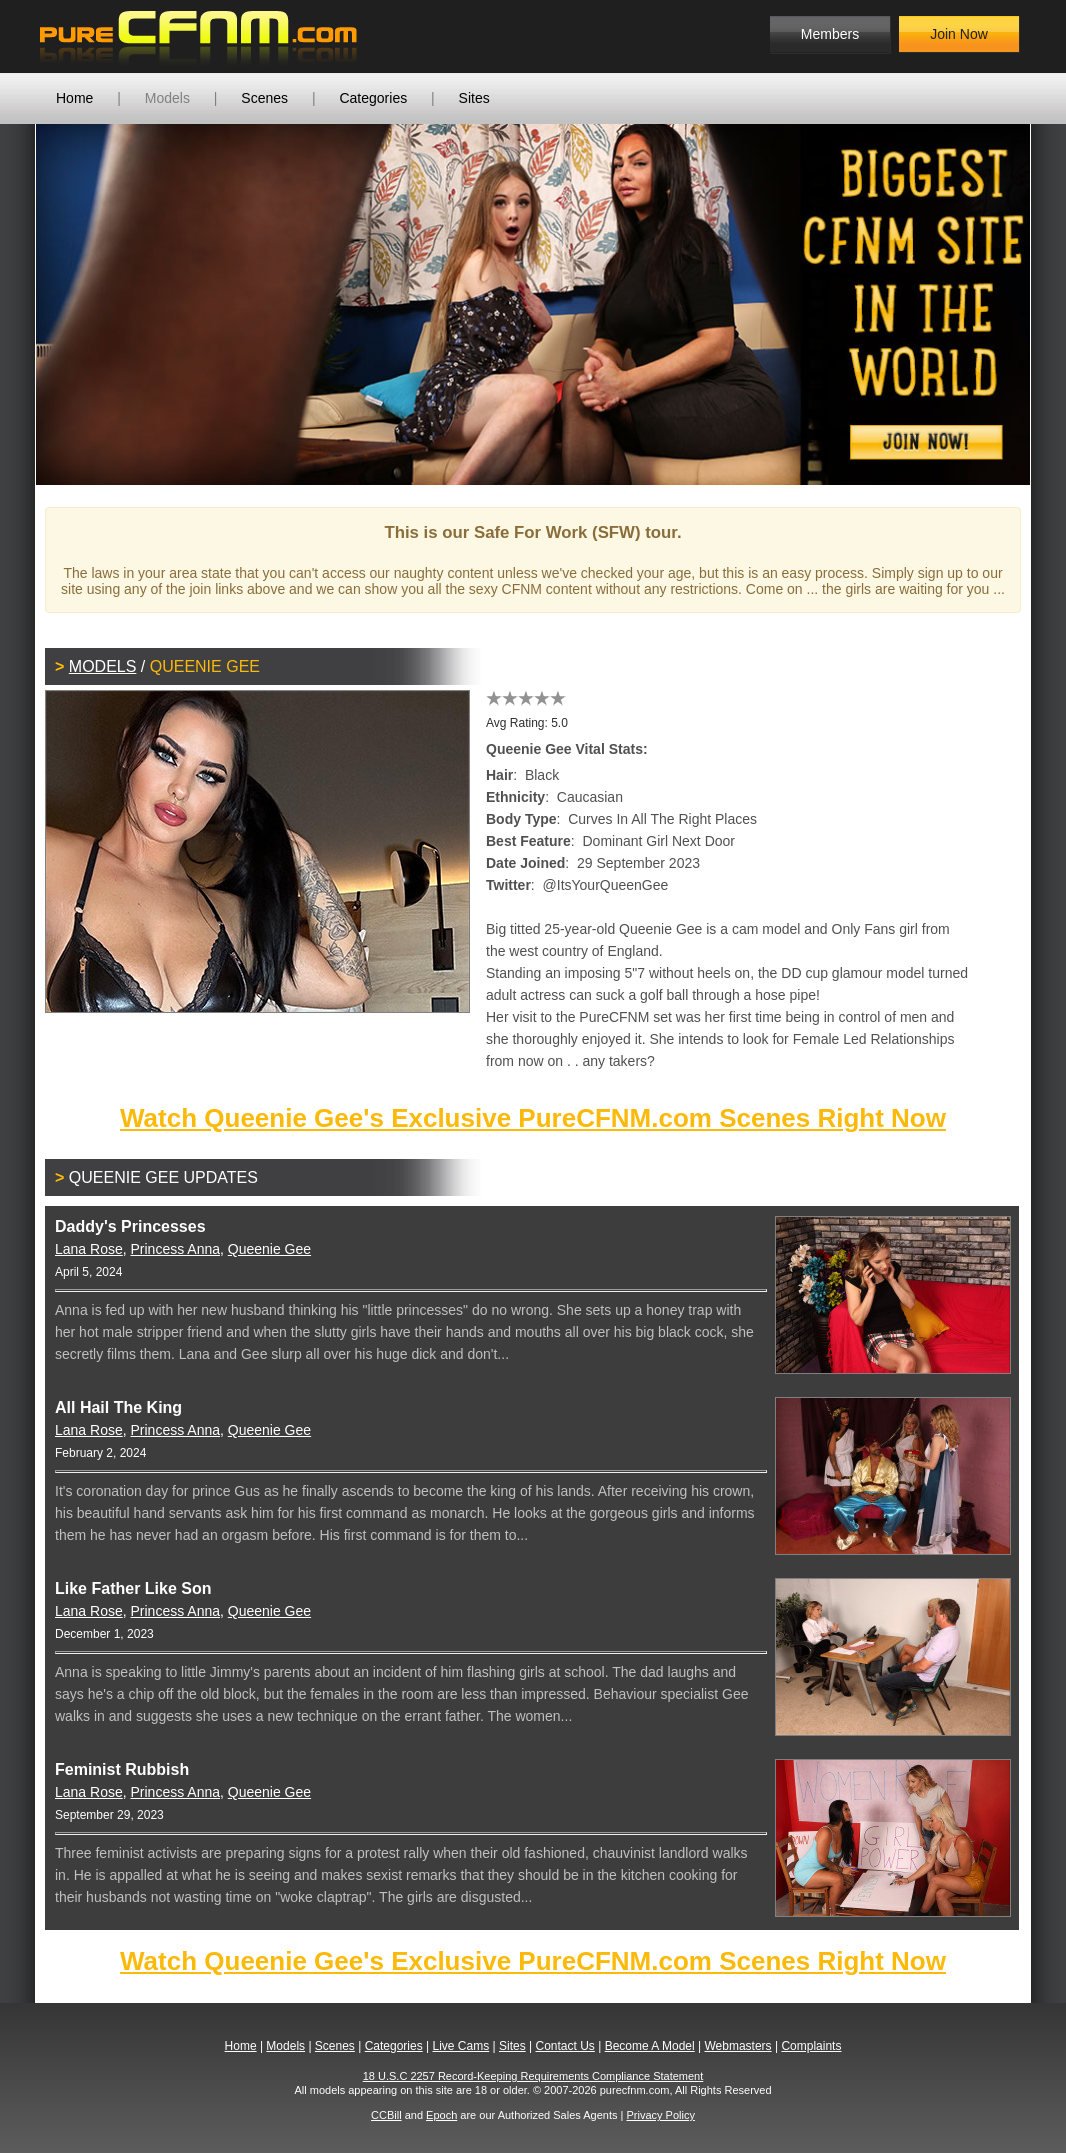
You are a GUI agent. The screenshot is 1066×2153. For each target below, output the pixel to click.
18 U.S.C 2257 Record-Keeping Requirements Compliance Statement (533, 2076)
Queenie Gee (269, 1249)
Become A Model (650, 2046)
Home (74, 98)
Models (167, 98)
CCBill (386, 2115)
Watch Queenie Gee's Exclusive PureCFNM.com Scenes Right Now (533, 1118)
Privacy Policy (660, 2115)
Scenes (264, 98)
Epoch (441, 2115)
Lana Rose (89, 1249)
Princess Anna (176, 1249)
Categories (373, 98)
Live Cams (461, 2046)
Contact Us (564, 2046)
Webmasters (737, 2046)
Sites (474, 98)
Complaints (811, 2046)
